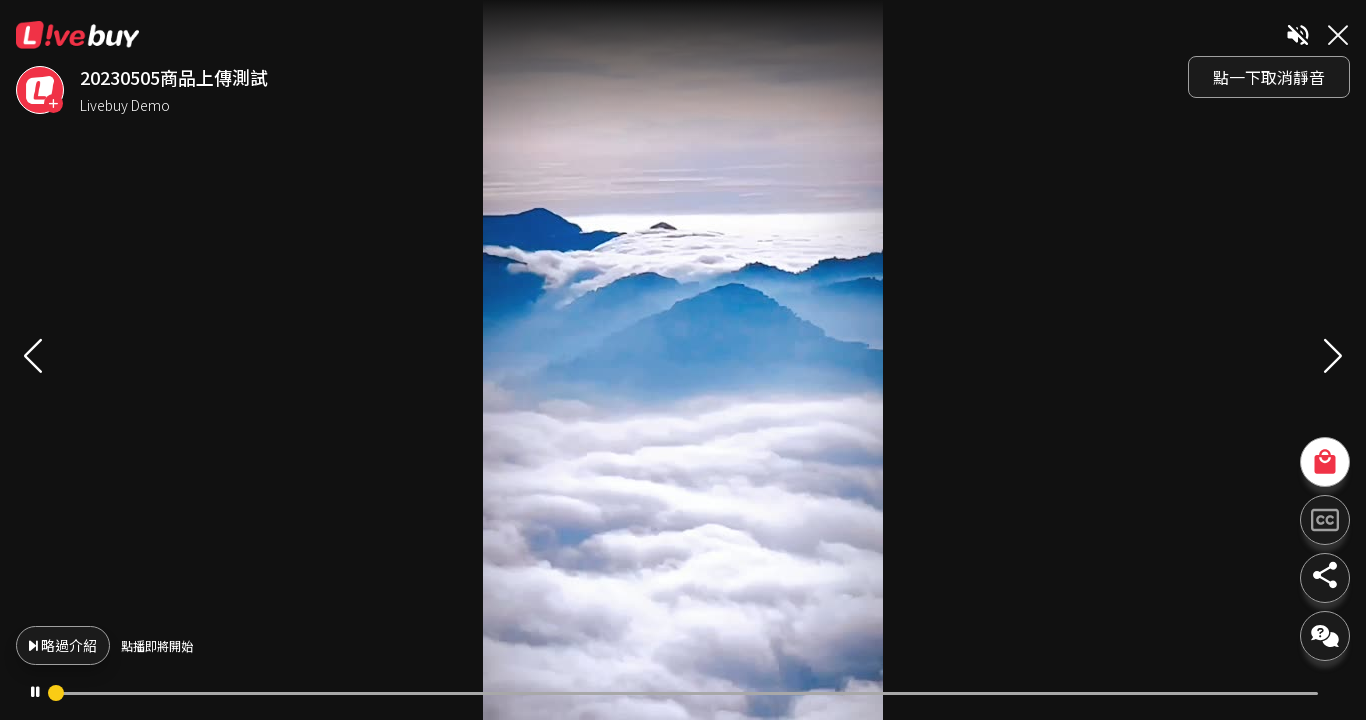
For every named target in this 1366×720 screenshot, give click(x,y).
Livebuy (559, 35)
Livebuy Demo (606, 105)
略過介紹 (544, 645)
